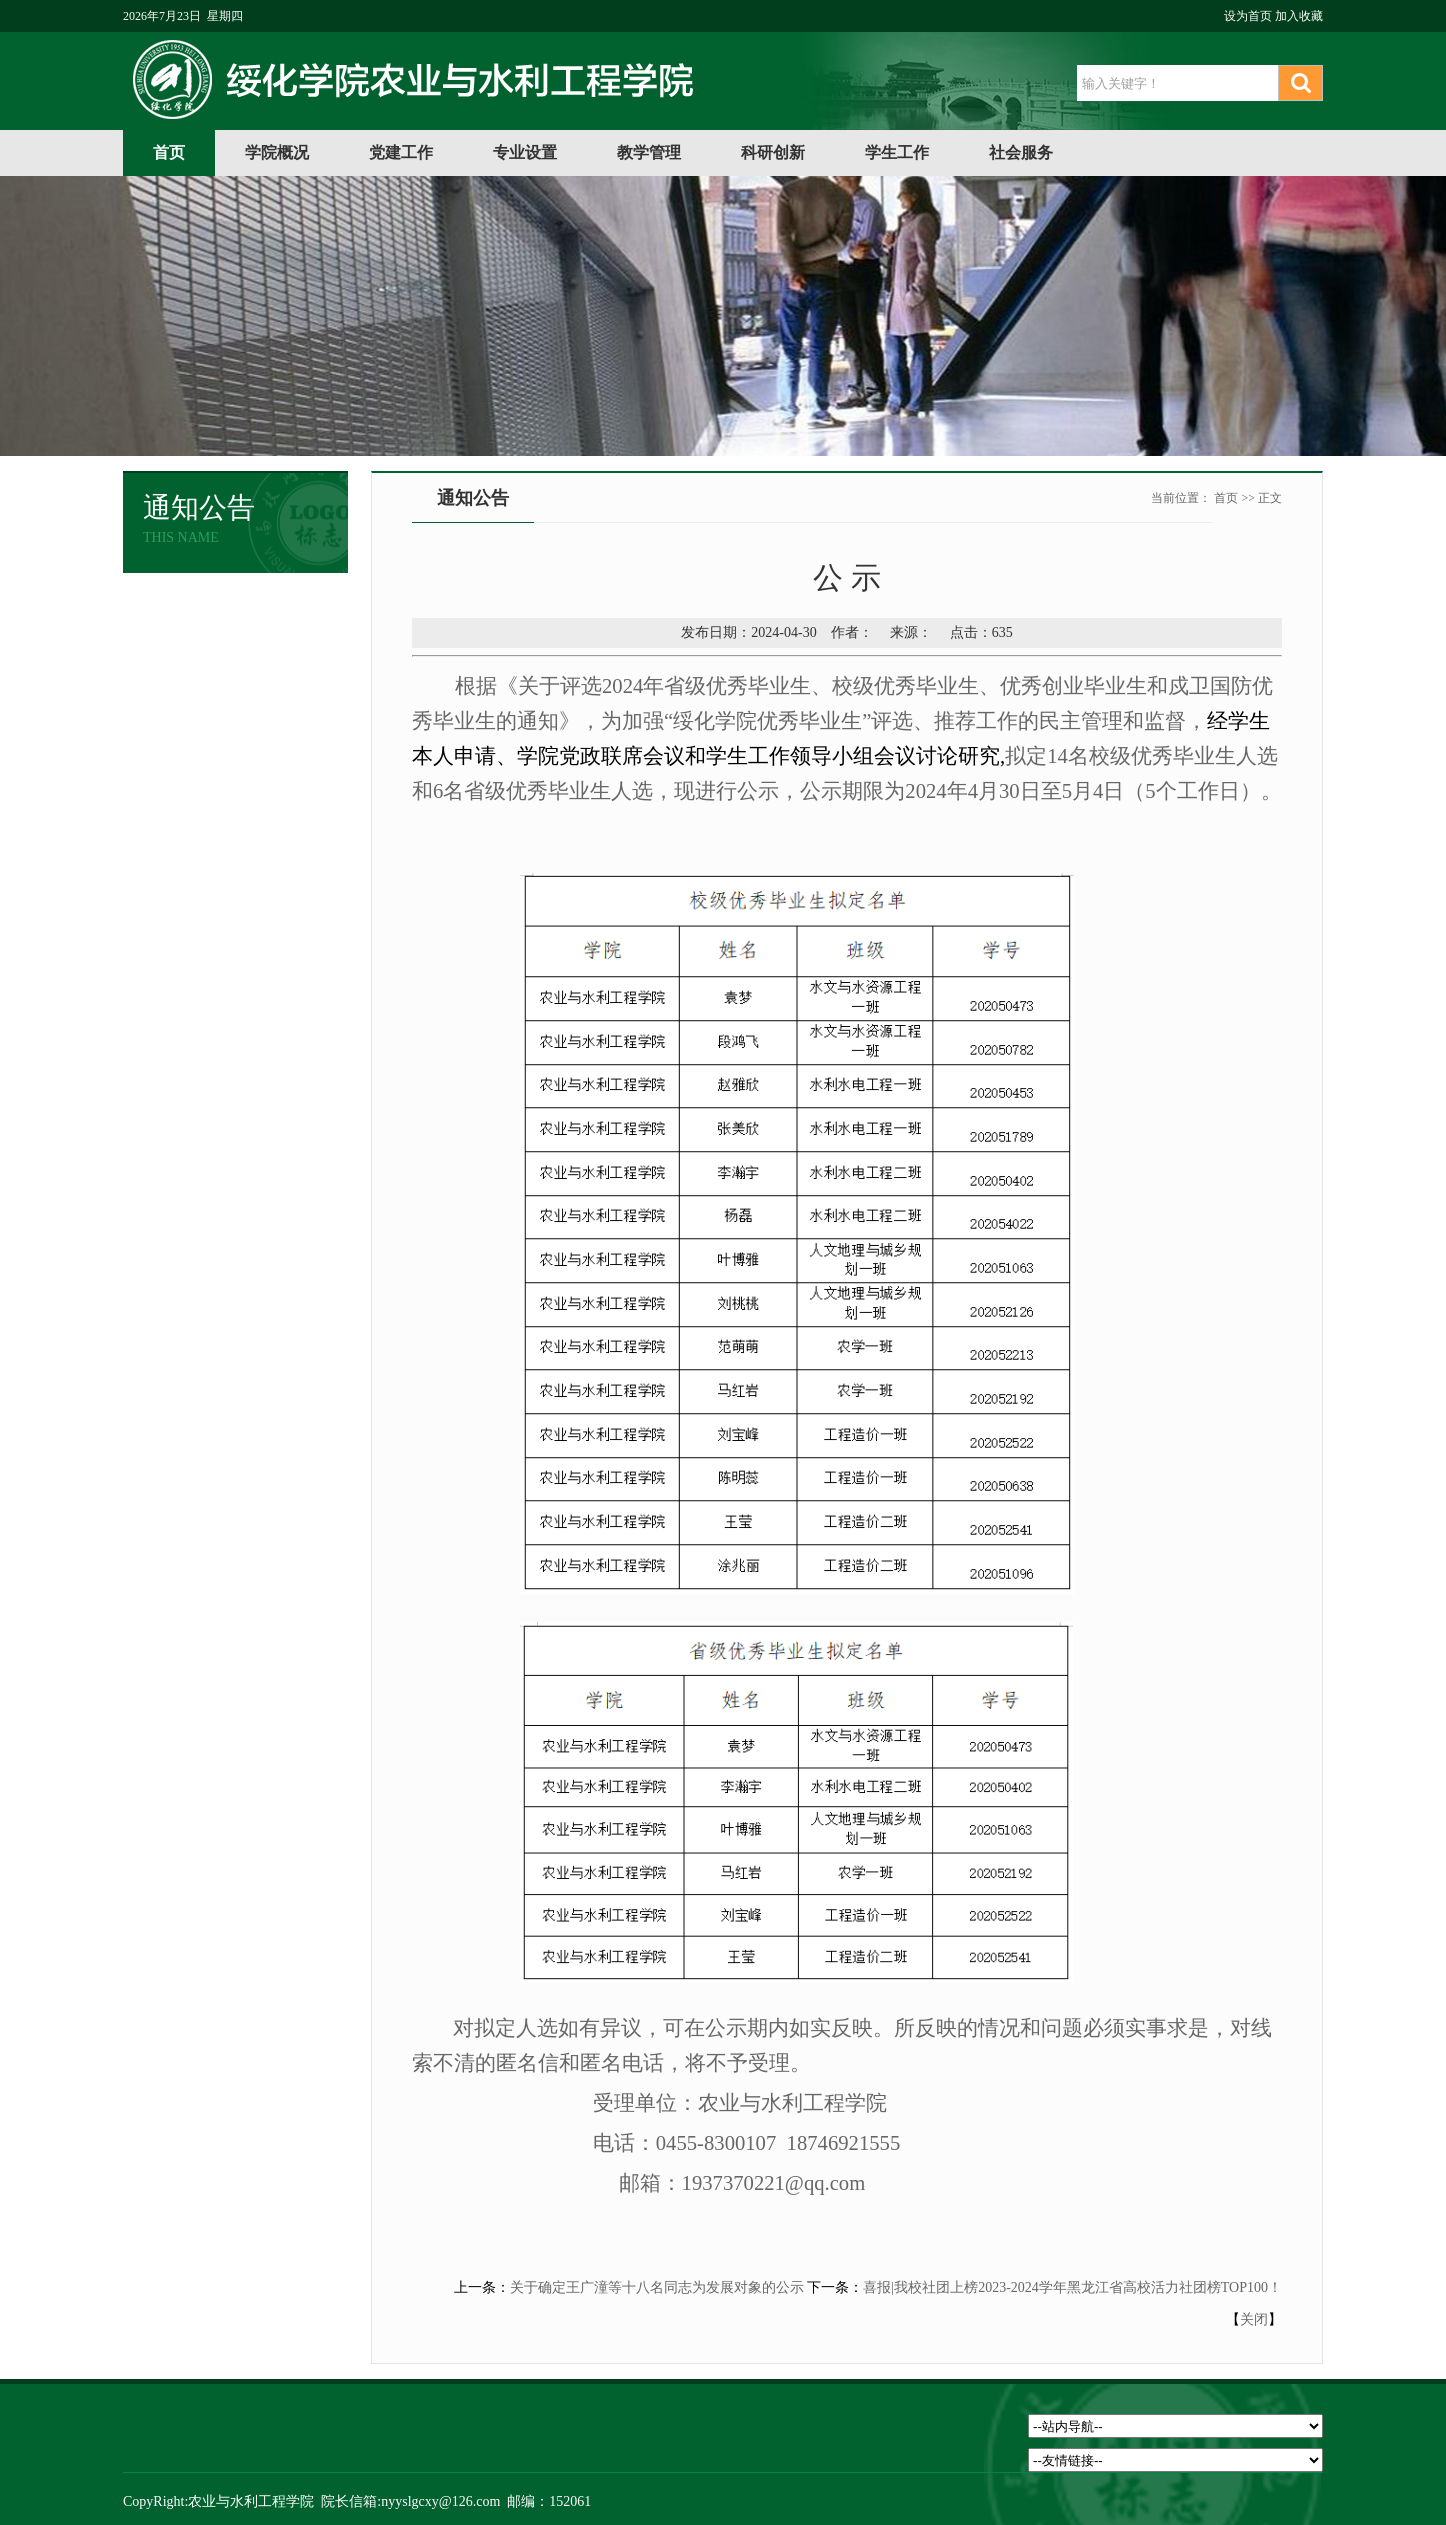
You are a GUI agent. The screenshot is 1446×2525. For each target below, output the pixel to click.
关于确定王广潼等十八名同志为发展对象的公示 (657, 2287)
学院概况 (277, 152)
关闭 (1254, 2319)
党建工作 (401, 152)
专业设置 (525, 152)
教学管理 (649, 152)
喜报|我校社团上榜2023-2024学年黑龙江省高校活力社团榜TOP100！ (1072, 2287)
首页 (169, 152)
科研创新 (773, 152)
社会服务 (1021, 152)
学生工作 (897, 152)
